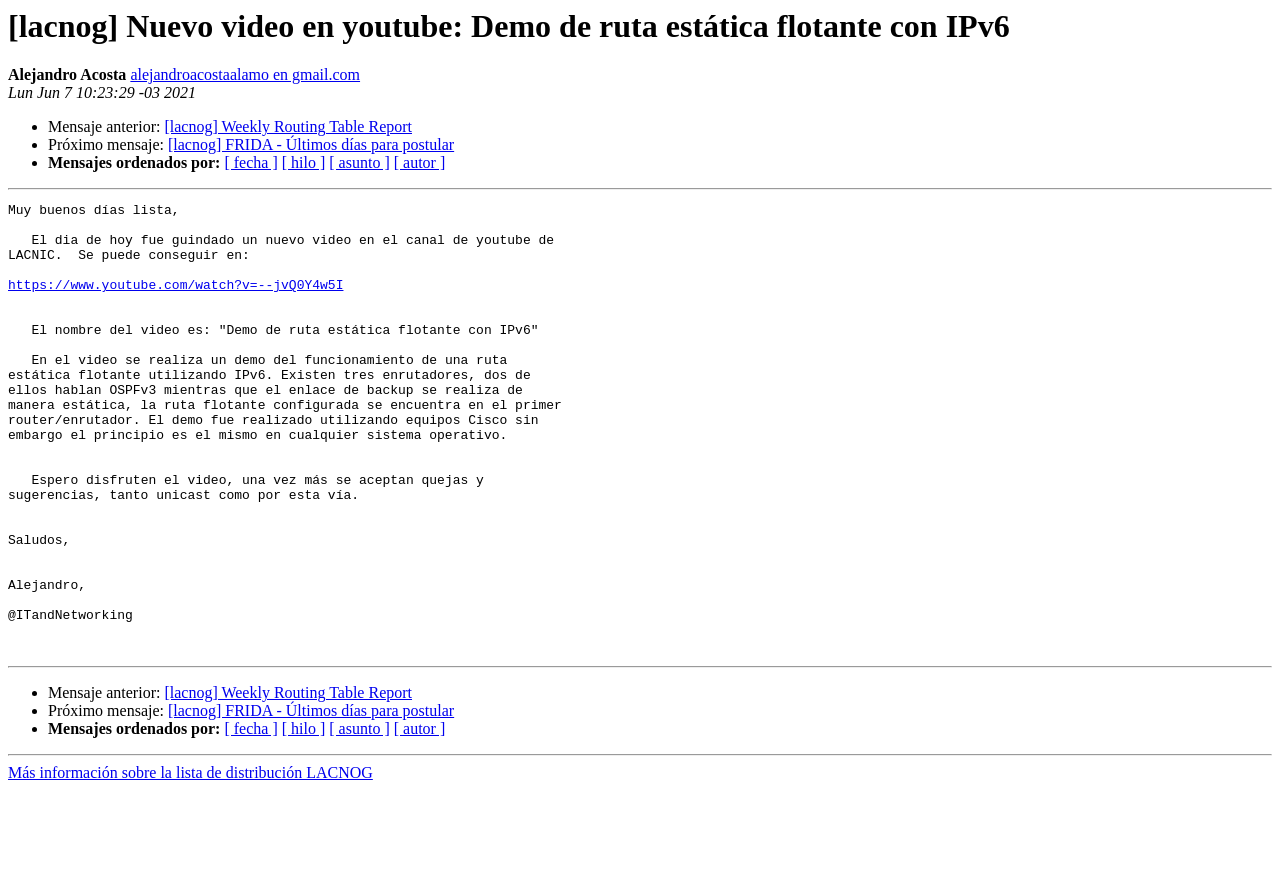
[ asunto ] (359, 162)
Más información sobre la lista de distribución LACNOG (190, 862)
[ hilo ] (304, 162)
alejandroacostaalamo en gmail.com (245, 74)
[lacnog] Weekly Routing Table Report (288, 126)
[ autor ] (420, 162)
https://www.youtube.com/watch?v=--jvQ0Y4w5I (175, 302)
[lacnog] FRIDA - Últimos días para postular (311, 144)
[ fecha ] (250, 162)
